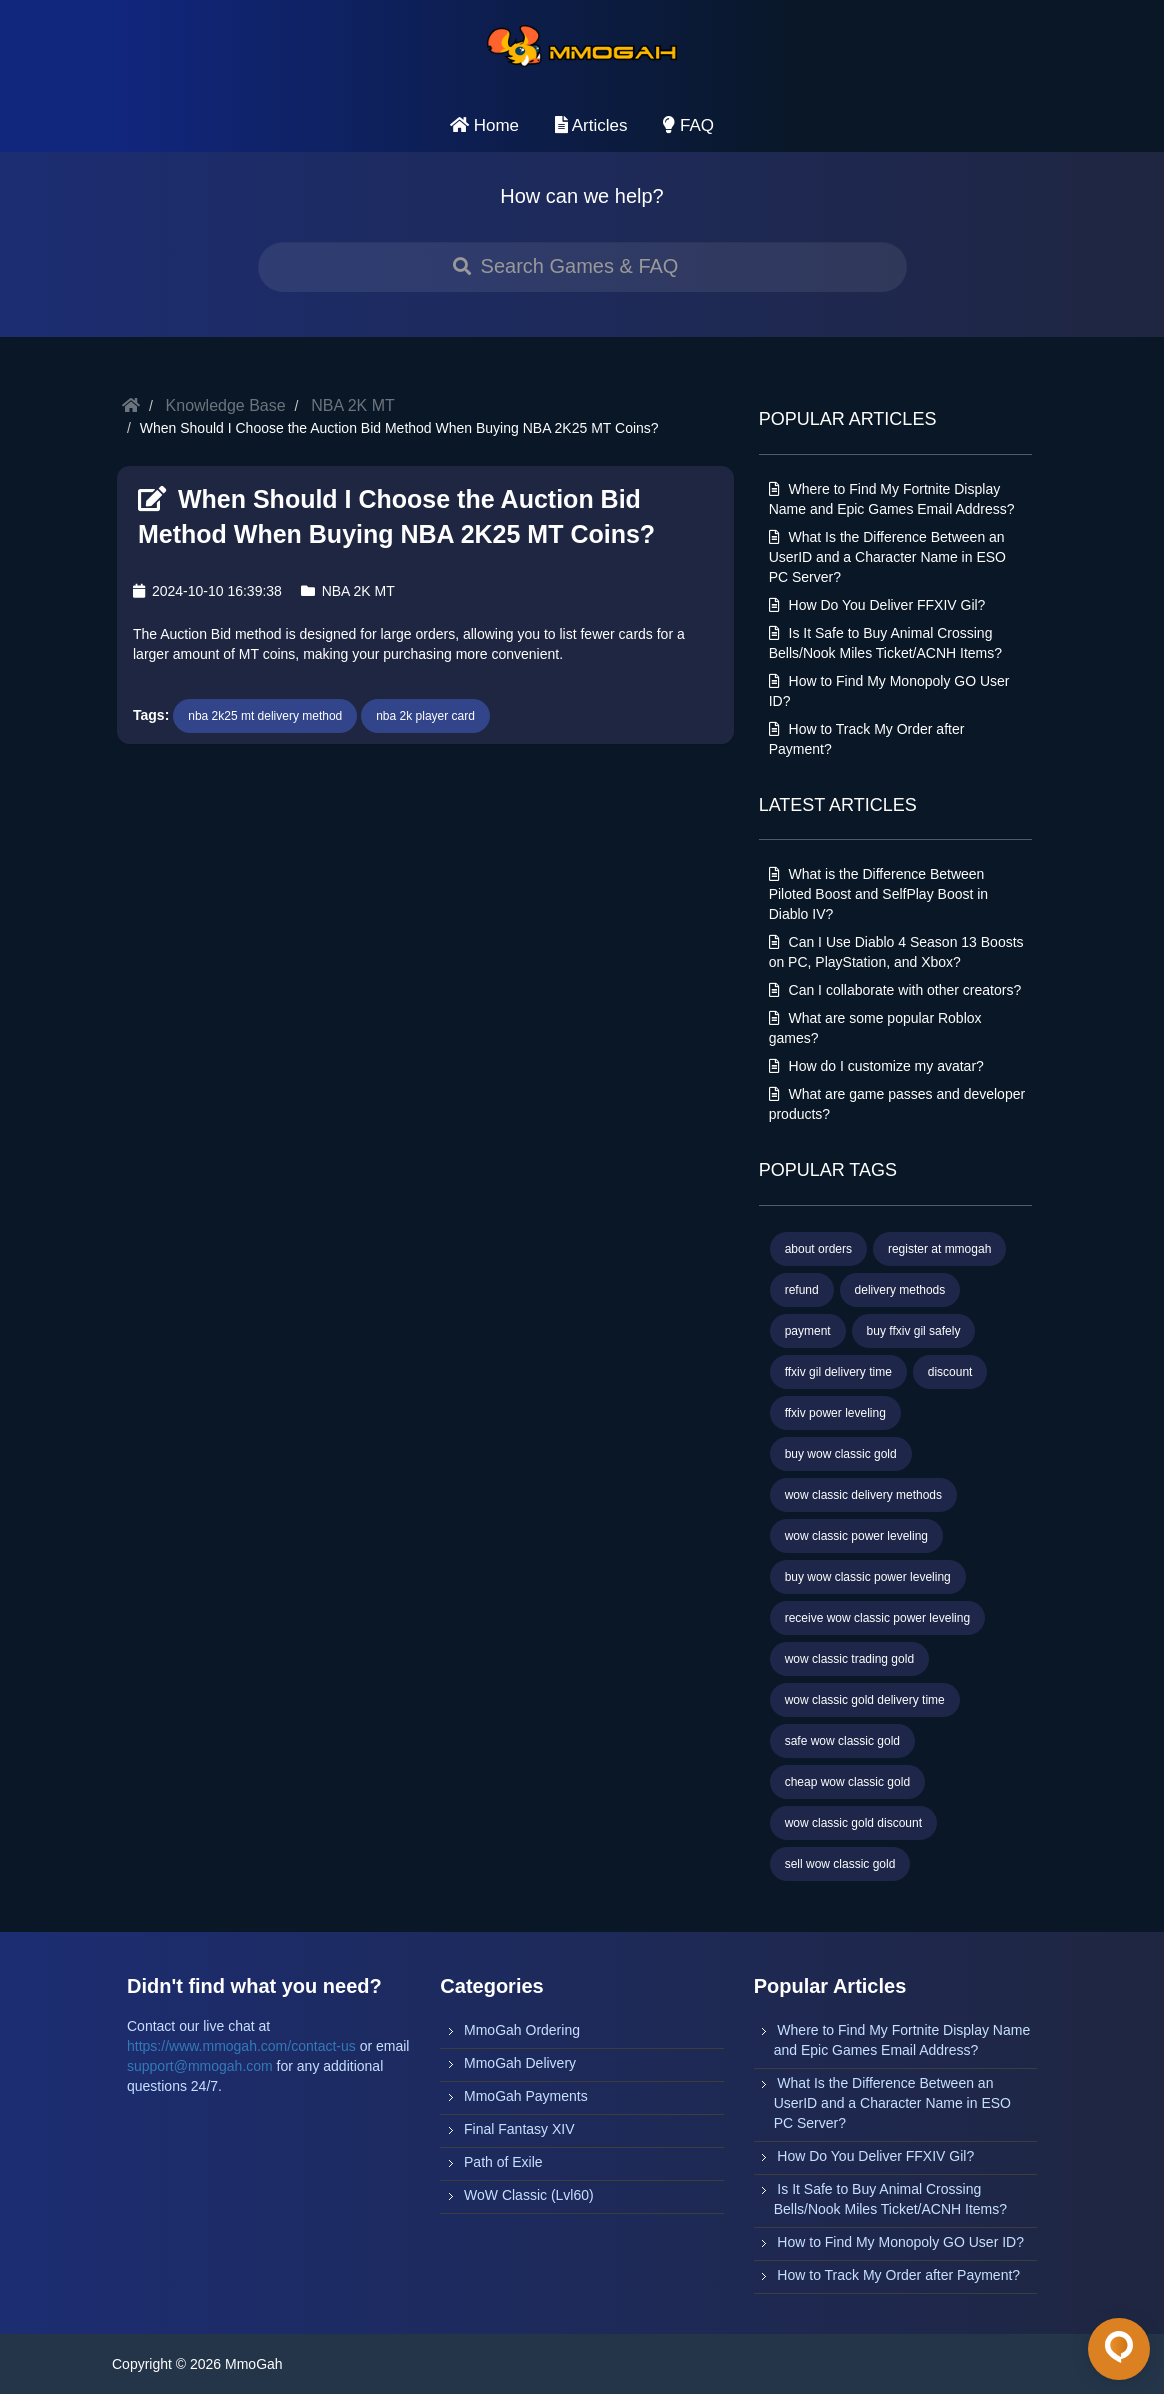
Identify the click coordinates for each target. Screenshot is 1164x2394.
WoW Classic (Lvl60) (529, 2195)
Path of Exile (503, 2162)
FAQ (688, 125)
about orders (818, 1249)
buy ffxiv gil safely (914, 1331)
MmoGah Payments (526, 2096)
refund (802, 1290)
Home (484, 125)
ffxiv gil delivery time (838, 1372)
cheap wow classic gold (847, 1782)
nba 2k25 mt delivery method (265, 716)
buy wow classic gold (841, 1454)
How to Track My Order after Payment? (898, 2275)
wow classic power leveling (856, 1536)
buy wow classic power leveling (868, 1577)
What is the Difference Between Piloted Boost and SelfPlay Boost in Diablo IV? (878, 894)
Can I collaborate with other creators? (895, 990)
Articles (591, 125)
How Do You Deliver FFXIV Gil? (877, 605)
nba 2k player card (425, 716)
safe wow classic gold (842, 1741)
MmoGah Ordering (522, 2030)
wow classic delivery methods (863, 1495)
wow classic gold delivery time (865, 1700)
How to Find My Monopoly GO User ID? (900, 2242)
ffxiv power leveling (835, 1413)
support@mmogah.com (200, 2066)
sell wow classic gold (840, 1864)
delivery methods (900, 1290)
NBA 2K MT (353, 405)
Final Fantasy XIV (519, 2129)
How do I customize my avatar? (876, 1066)
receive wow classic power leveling (877, 1618)
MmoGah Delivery (520, 2063)
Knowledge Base (226, 405)
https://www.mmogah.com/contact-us (241, 2046)
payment (808, 1331)
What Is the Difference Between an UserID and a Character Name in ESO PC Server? (887, 557)
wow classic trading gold (849, 1659)
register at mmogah (939, 1249)
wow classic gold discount (853, 1823)
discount (950, 1372)
